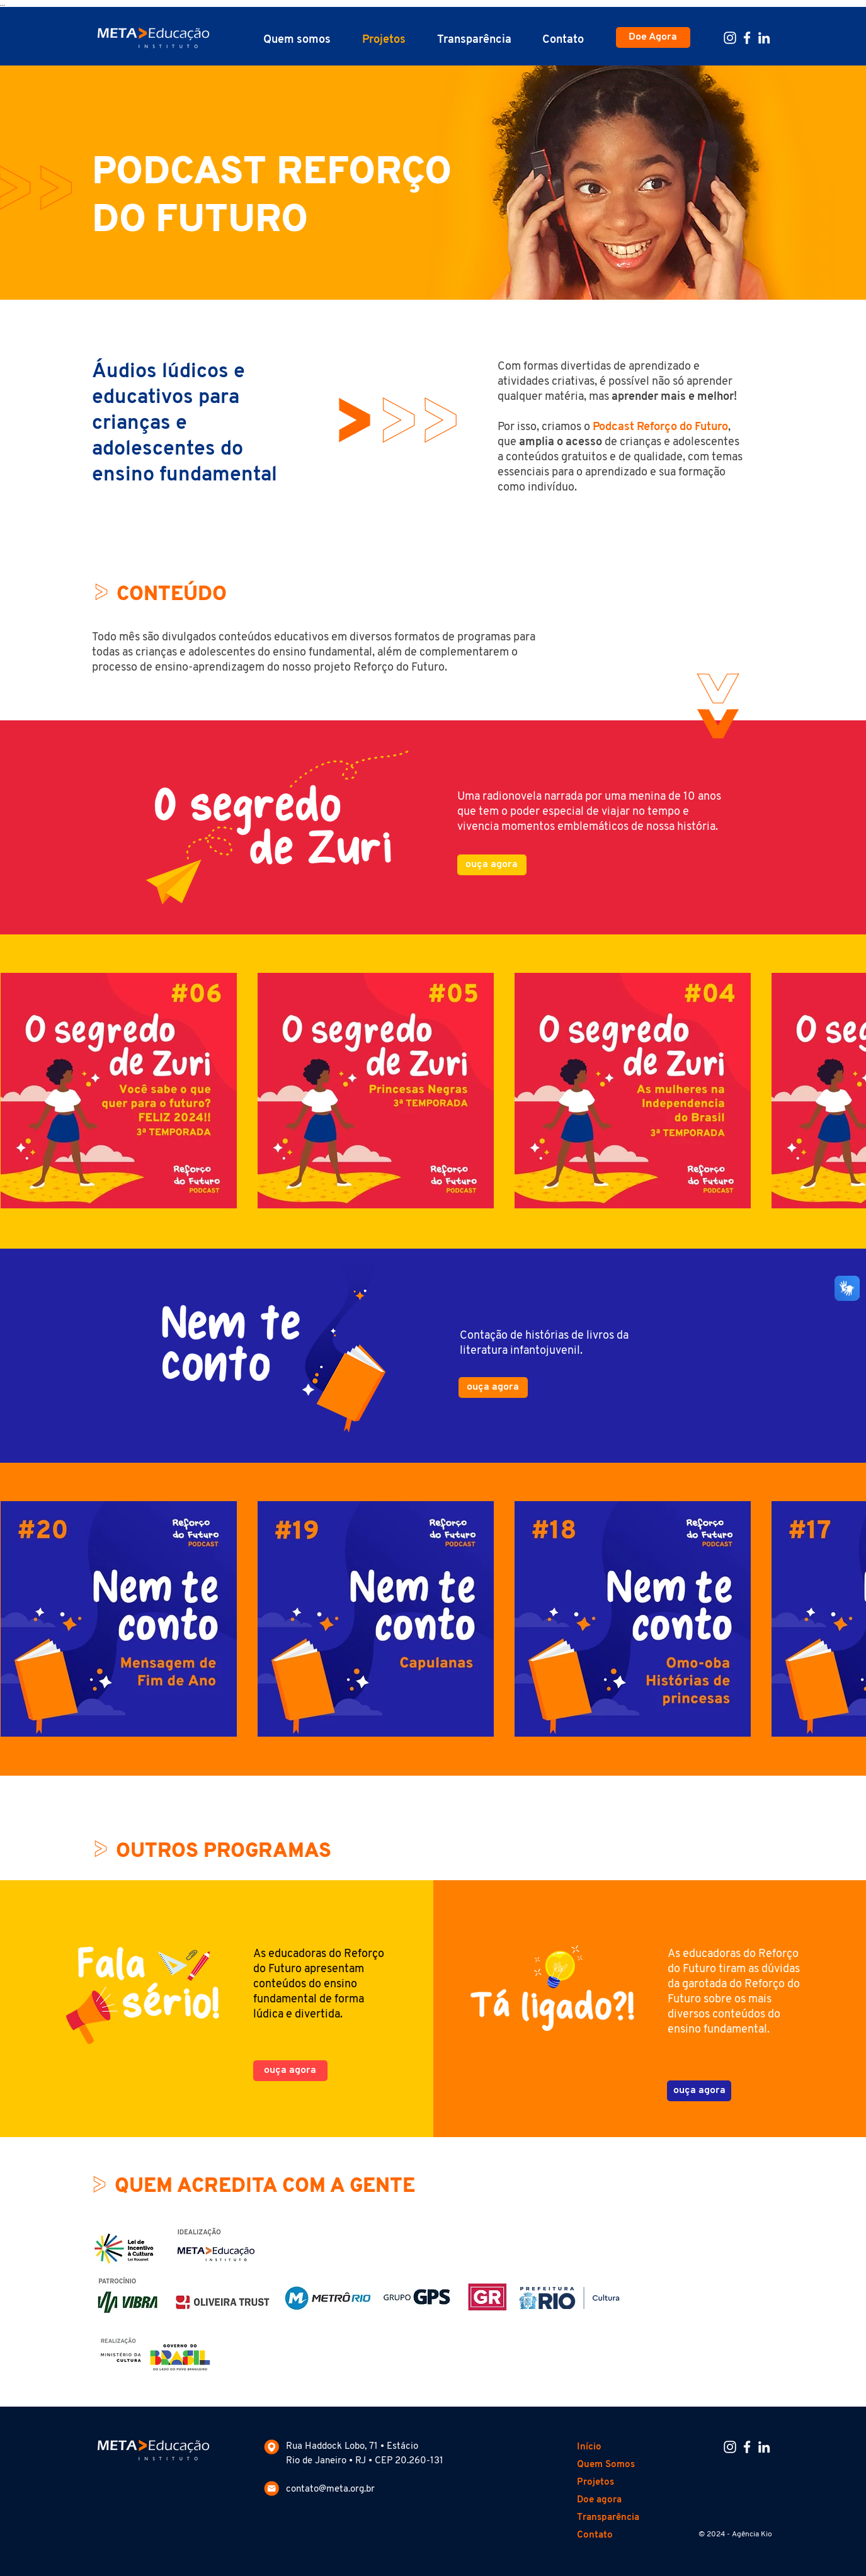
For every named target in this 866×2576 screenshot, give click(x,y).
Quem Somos (606, 2465)
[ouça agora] (492, 864)
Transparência (608, 2517)
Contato (595, 2535)
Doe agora (599, 2500)
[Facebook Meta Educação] (747, 38)
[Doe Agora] (653, 37)
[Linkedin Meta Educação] (764, 38)
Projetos (595, 2482)
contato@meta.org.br (330, 2489)
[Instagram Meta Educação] (730, 38)
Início (589, 2447)
